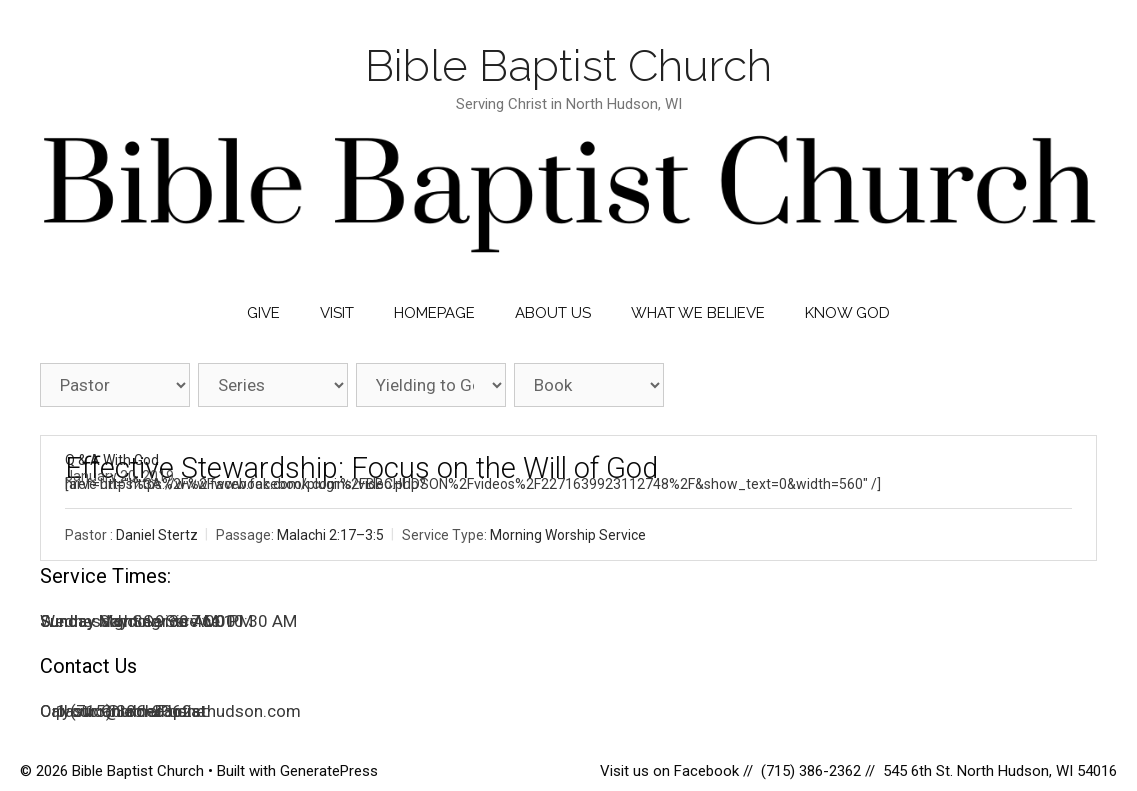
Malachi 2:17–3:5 (330, 536)
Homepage (434, 313)
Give (263, 313)
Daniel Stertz (157, 536)
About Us (553, 313)
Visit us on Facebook (671, 771)
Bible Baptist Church (568, 65)
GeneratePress (329, 771)
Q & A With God (112, 460)
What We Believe (698, 313)
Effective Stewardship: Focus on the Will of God (361, 468)
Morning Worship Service (568, 536)
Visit (337, 313)
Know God (847, 313)
